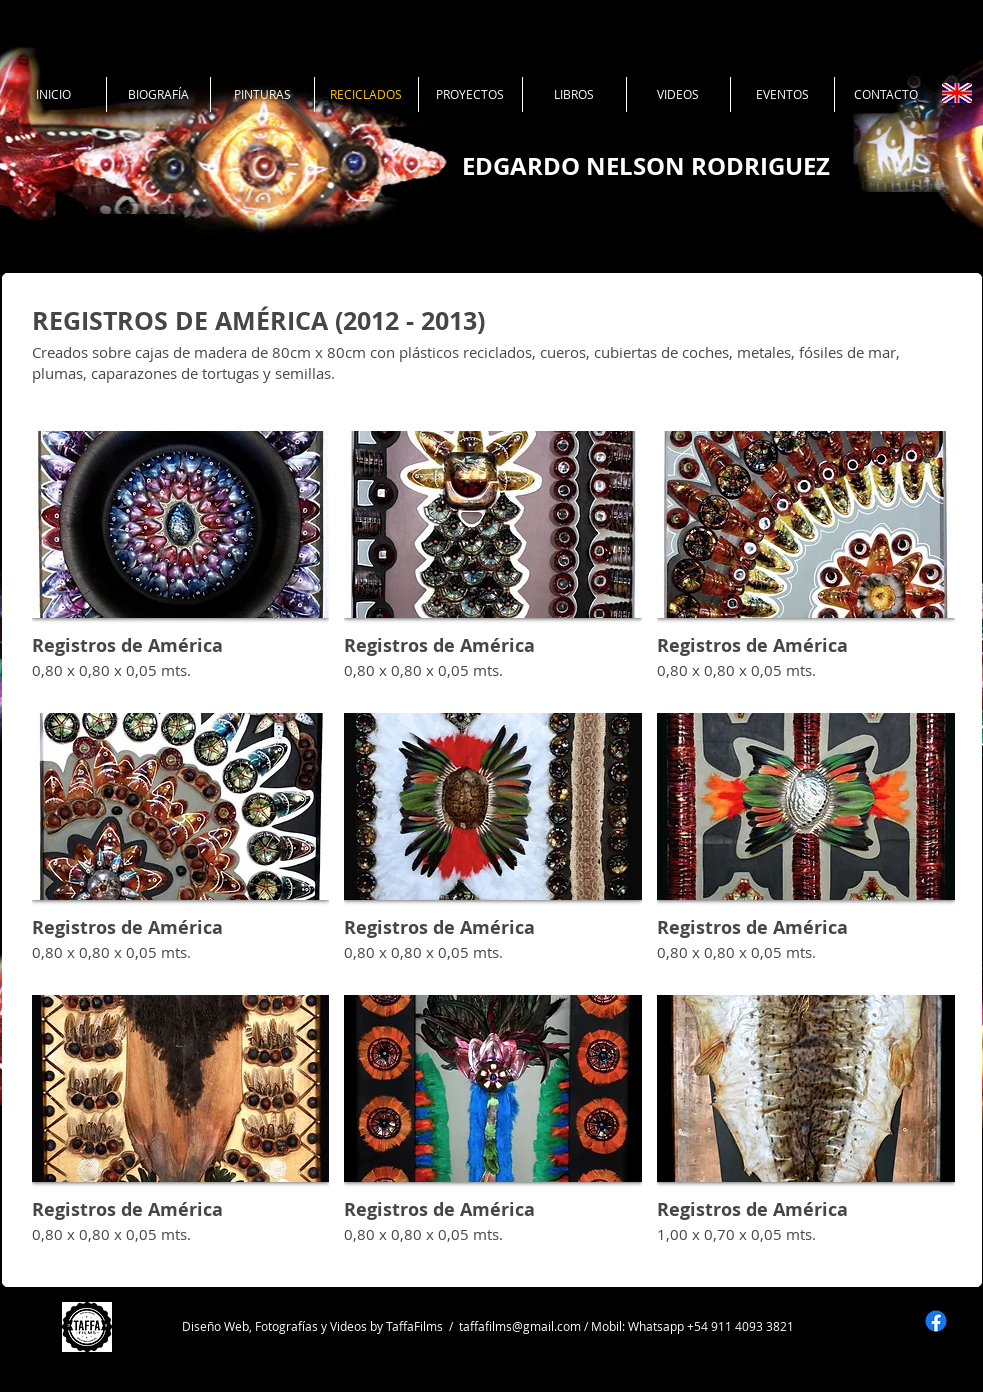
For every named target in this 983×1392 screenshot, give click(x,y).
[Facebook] (936, 1321)
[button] (181, 564)
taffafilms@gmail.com (520, 1326)
